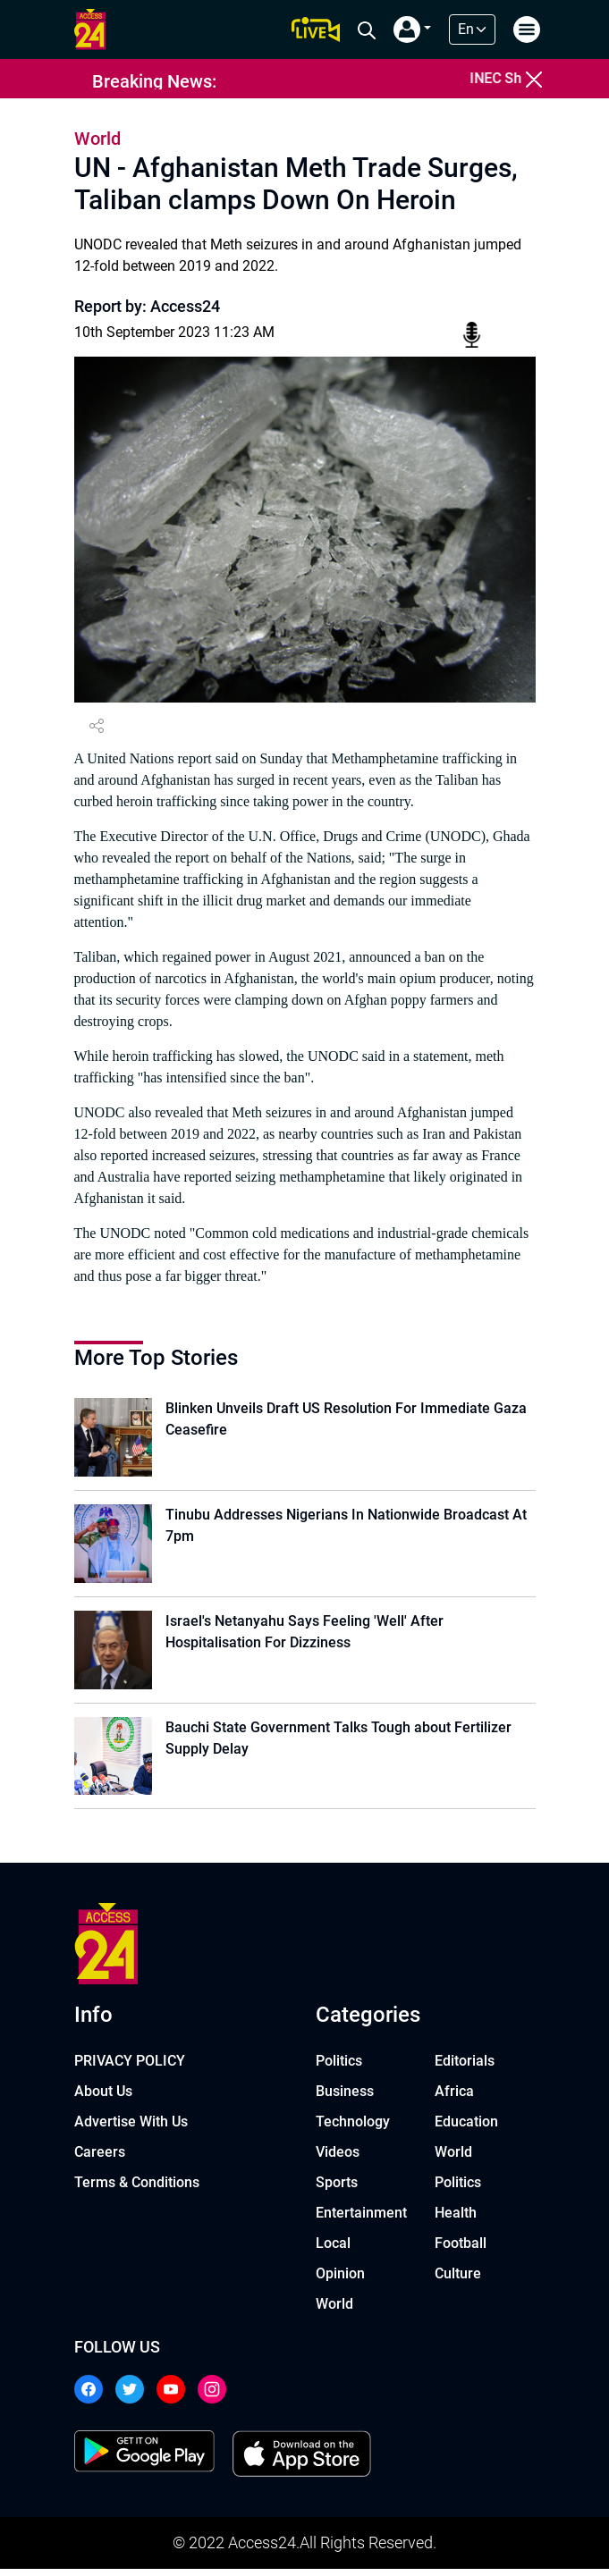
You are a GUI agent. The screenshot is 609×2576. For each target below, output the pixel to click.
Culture (458, 2280)
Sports (337, 2189)
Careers (99, 2159)
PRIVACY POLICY (129, 2067)
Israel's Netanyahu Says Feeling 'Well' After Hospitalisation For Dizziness (307, 1635)
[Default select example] (472, 29)
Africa (454, 2098)
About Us (103, 2098)
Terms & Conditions (136, 2189)
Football (460, 2250)
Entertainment (361, 2219)
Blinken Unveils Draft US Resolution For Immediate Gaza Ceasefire (348, 1419)
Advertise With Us (131, 2128)
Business (345, 2098)
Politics (339, 2067)
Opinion (340, 2280)
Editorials (465, 2067)
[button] (412, 29)
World (334, 2310)
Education (466, 2128)
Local (333, 2250)
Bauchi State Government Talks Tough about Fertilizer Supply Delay (341, 1743)
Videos (337, 2159)
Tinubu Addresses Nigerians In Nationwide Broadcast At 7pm (348, 1527)
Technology (353, 2128)
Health (456, 2219)
